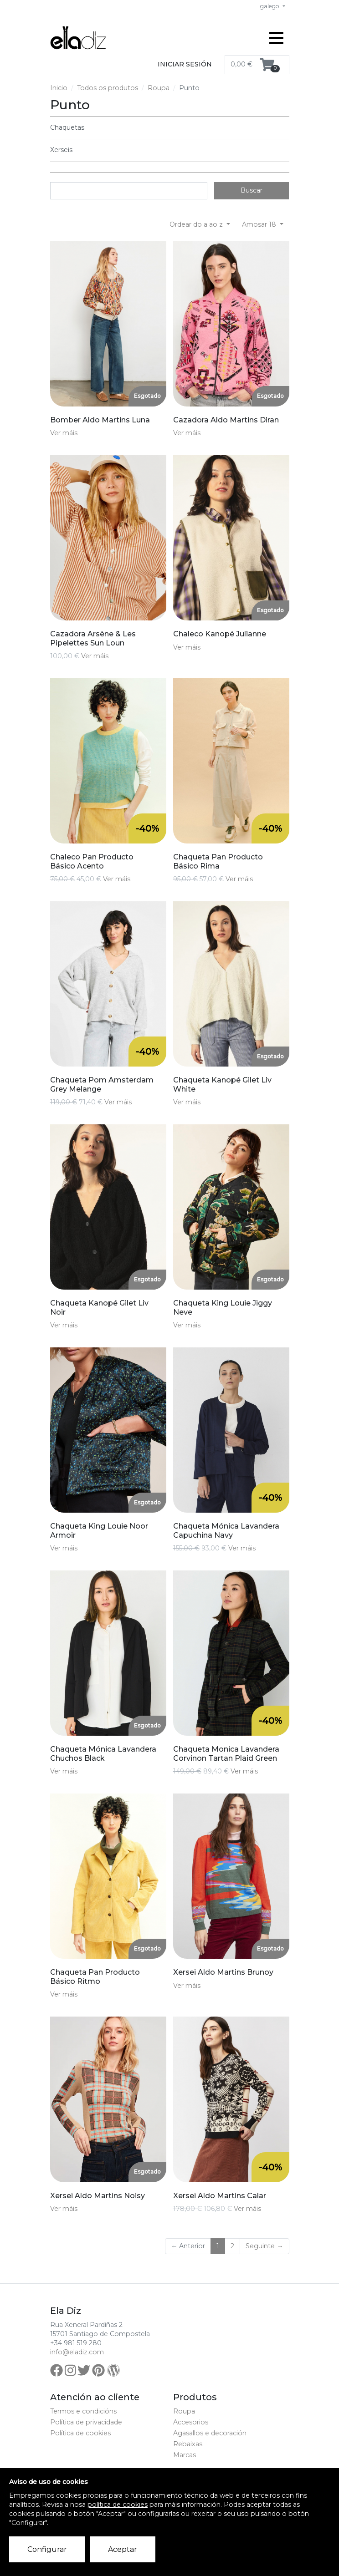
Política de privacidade (86, 2422)
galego (270, 6)
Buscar (251, 190)
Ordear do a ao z (197, 224)
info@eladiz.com (77, 2352)
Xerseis (61, 150)
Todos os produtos (107, 88)
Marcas (184, 2455)
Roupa (159, 88)
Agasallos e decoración (210, 2433)
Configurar (47, 2549)
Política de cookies (80, 2433)
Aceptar (122, 2549)
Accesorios (190, 2422)
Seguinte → (264, 2246)
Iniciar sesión (185, 64)
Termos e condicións (83, 2411)
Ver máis (63, 433)
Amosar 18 (260, 224)
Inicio (58, 88)
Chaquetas (67, 127)
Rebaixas (187, 2444)
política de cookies (117, 2504)
